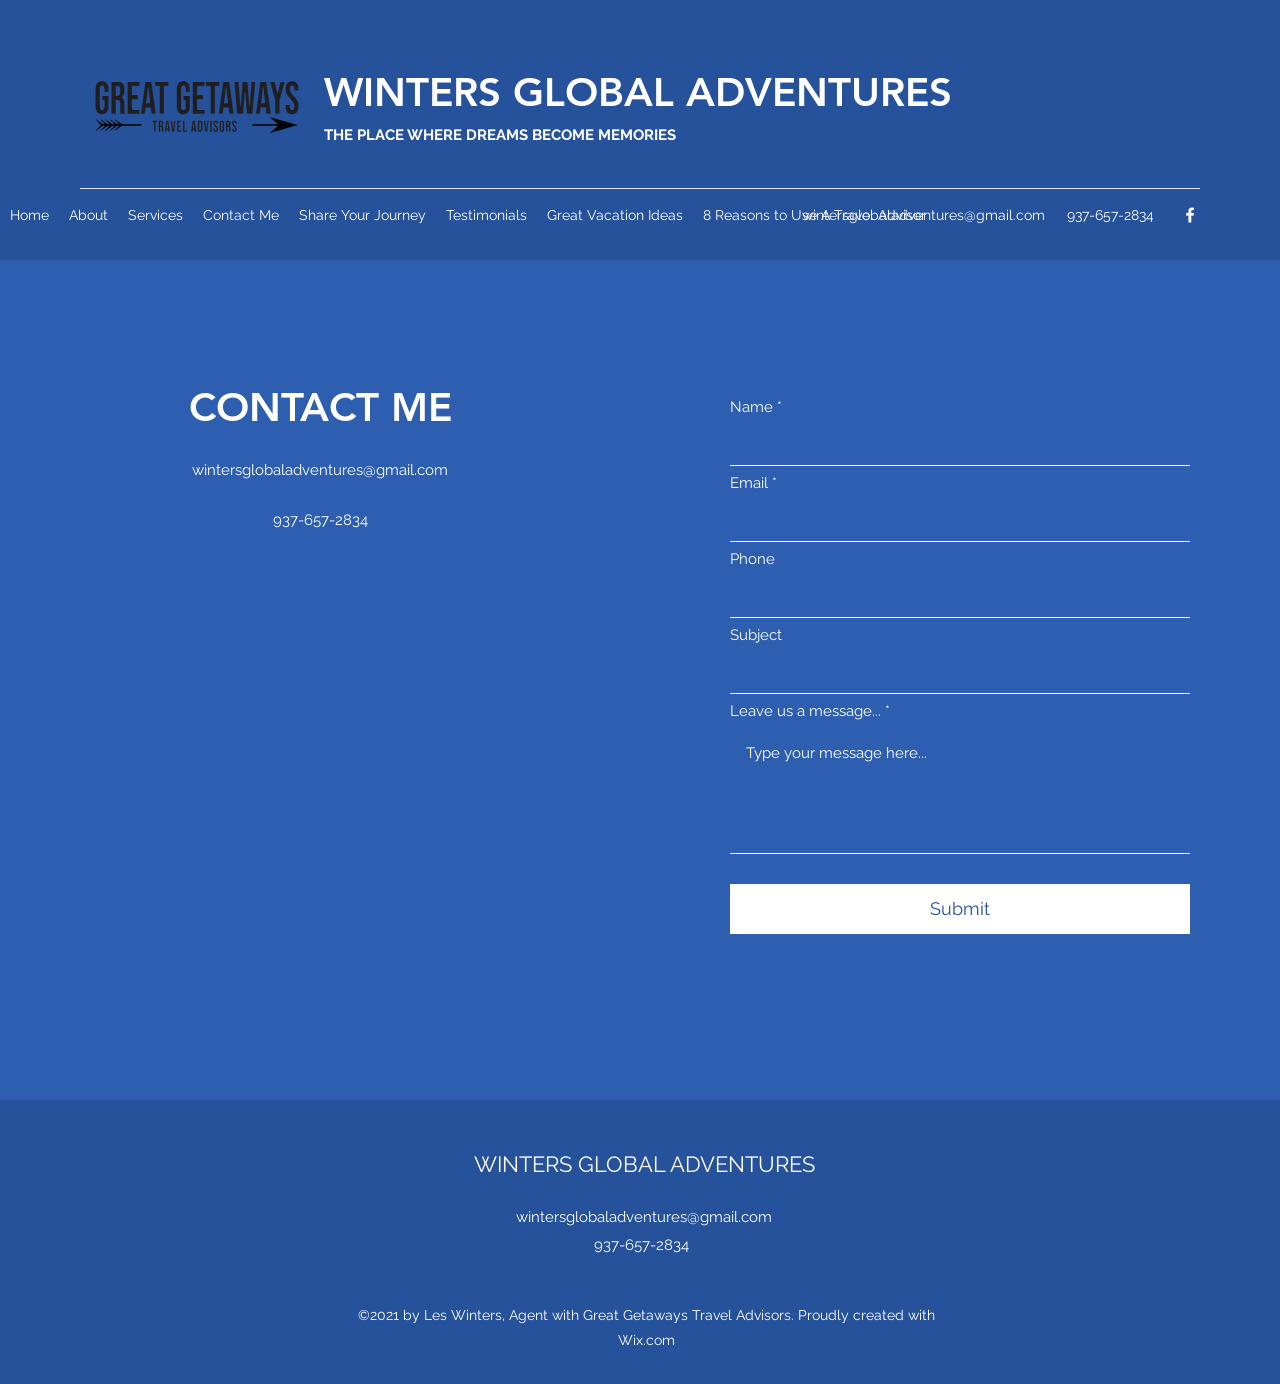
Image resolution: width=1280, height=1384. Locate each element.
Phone (752, 559)
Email (749, 483)
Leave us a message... (805, 711)
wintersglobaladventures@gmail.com (320, 470)
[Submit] (960, 909)
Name (751, 407)
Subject (756, 635)
